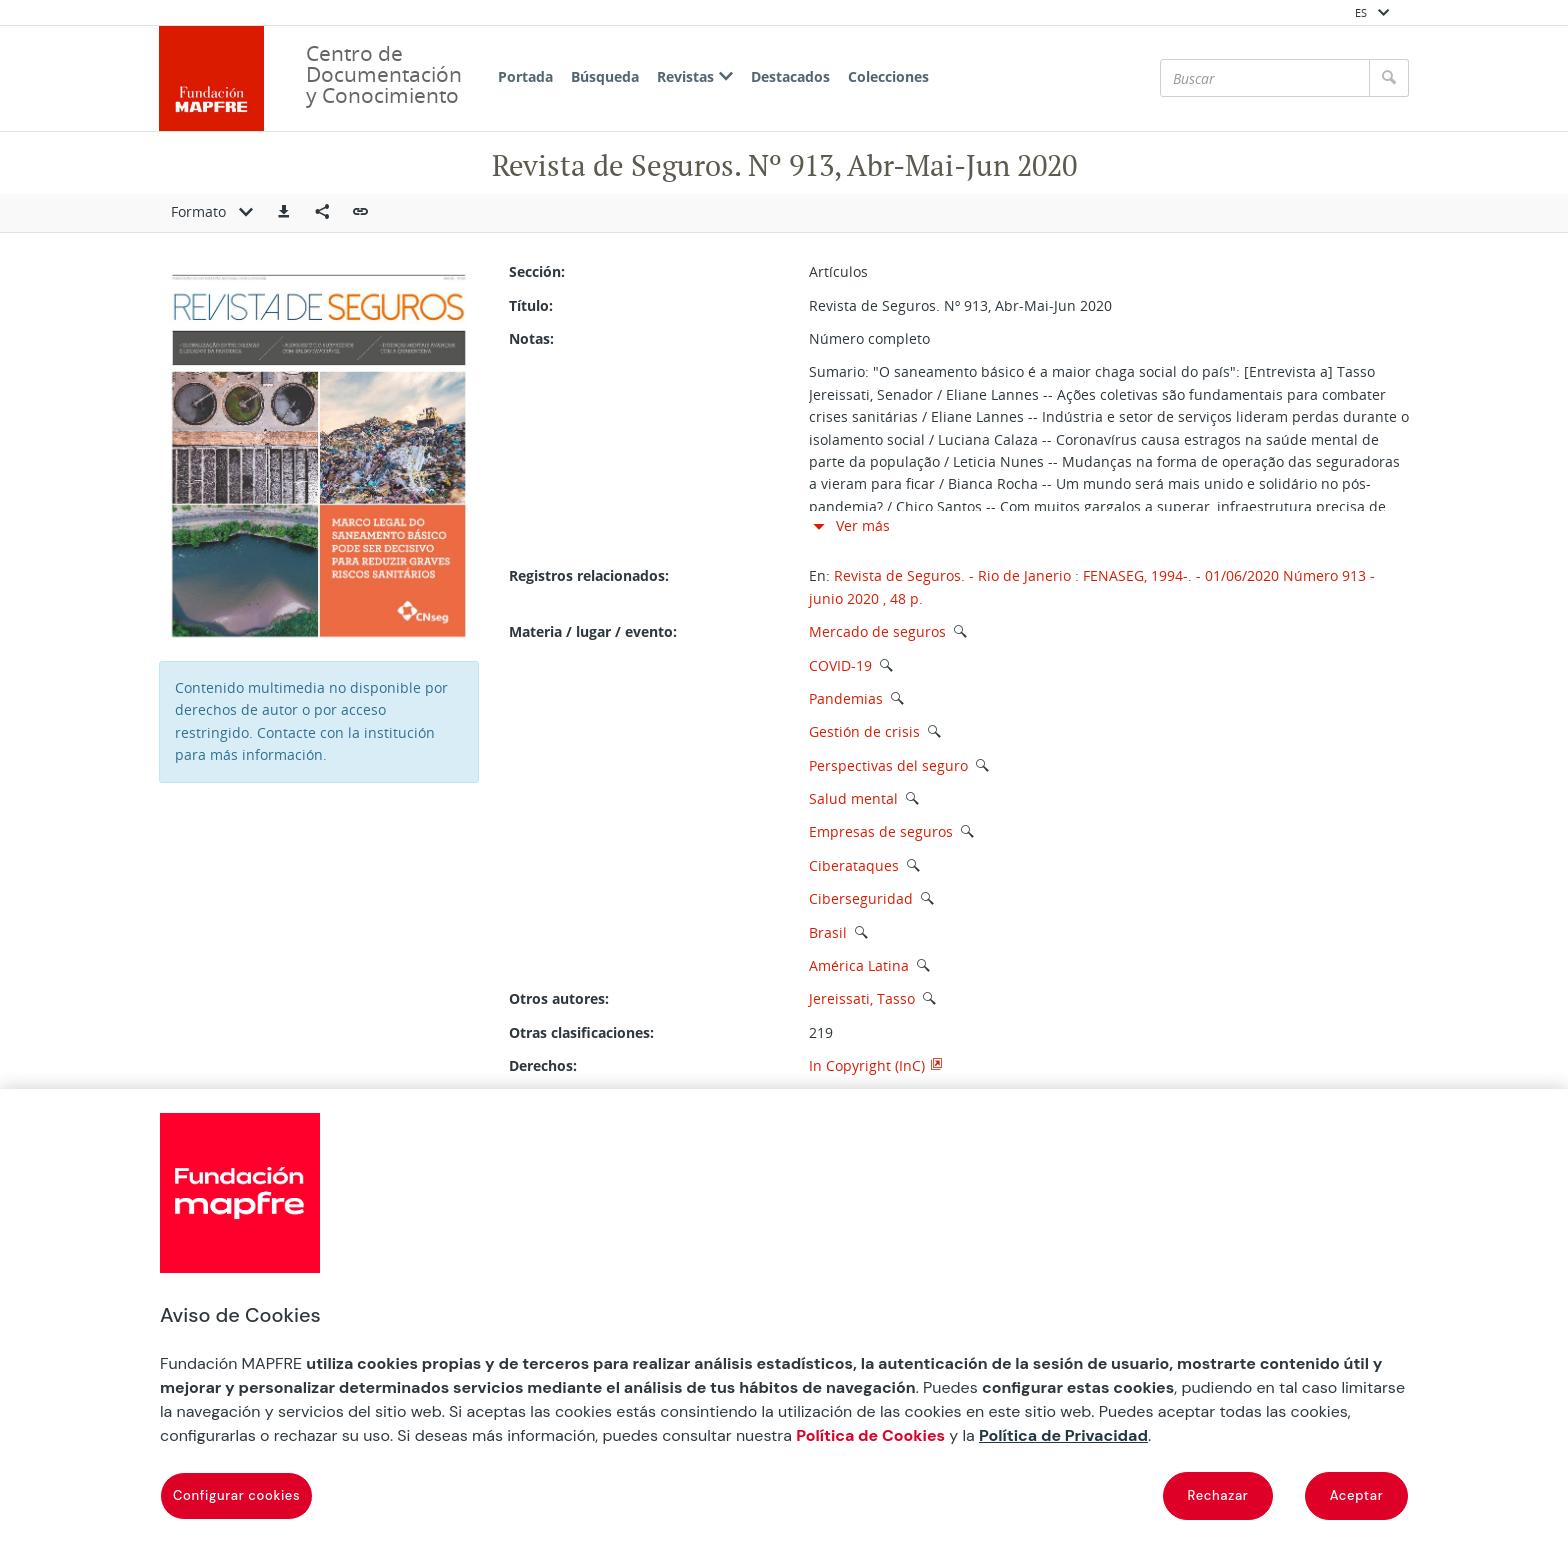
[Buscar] (1265, 78)
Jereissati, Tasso (864, 998)
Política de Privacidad (1063, 1435)
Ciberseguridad (861, 898)
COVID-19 (840, 665)
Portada (525, 76)
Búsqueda (605, 76)
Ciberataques (854, 865)
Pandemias (846, 698)
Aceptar (1357, 1495)
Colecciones (888, 76)
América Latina (859, 965)
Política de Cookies (870, 1435)
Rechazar (1218, 1495)
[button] (284, 213)
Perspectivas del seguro (888, 765)
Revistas (695, 76)
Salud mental (853, 798)
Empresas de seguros (881, 831)
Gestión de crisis (864, 731)
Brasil (828, 932)
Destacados (790, 76)
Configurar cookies (236, 1495)
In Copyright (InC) (867, 1065)
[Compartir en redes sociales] (322, 213)
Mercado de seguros (877, 631)
